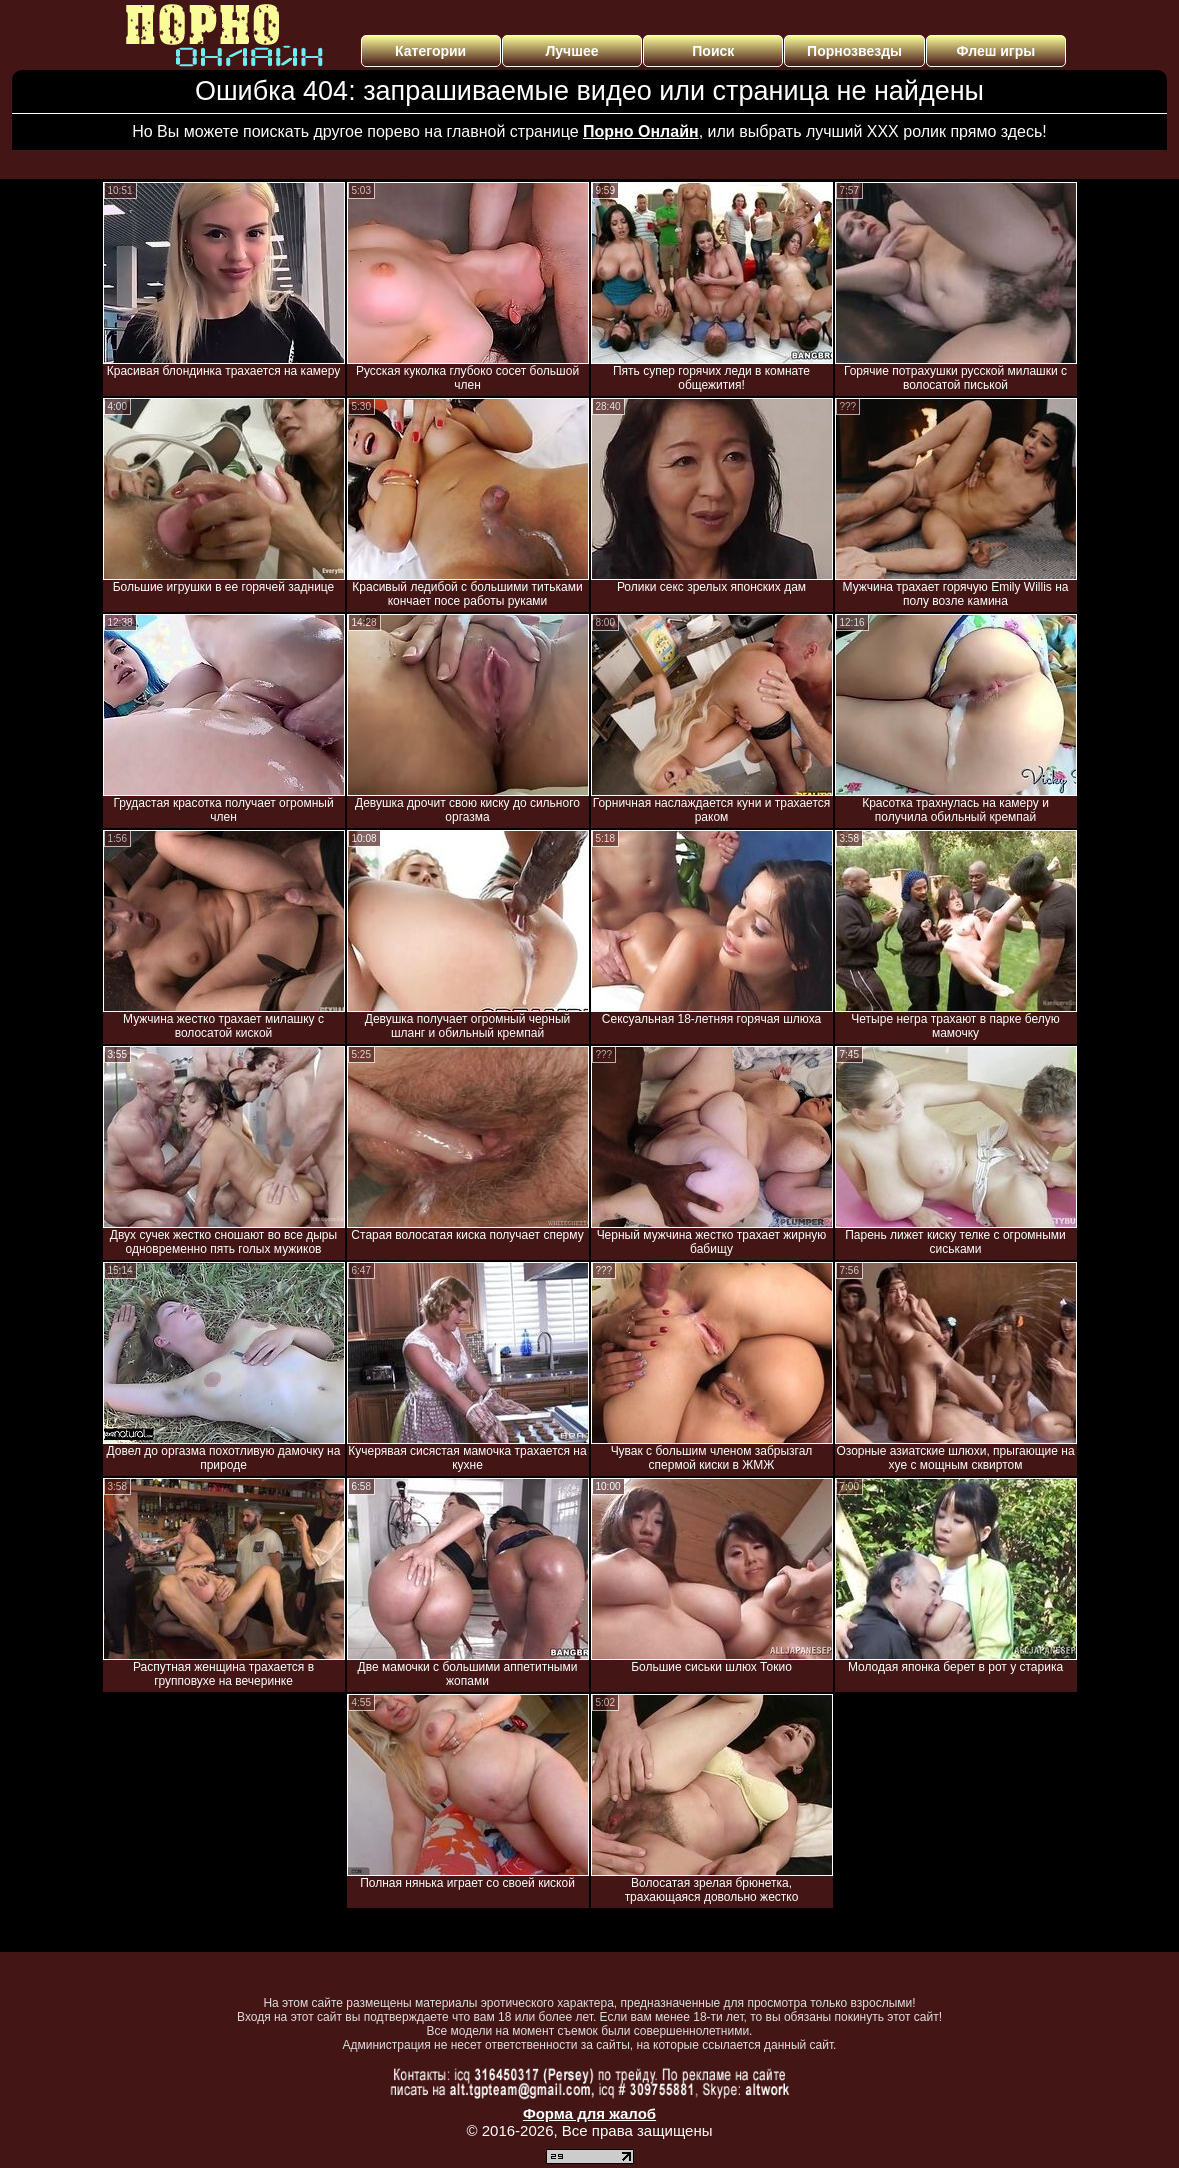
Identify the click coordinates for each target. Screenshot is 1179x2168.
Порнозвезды (854, 51)
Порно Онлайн (641, 131)
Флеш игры (996, 51)
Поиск (713, 51)
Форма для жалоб (589, 2113)
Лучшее (571, 51)
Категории (430, 51)
